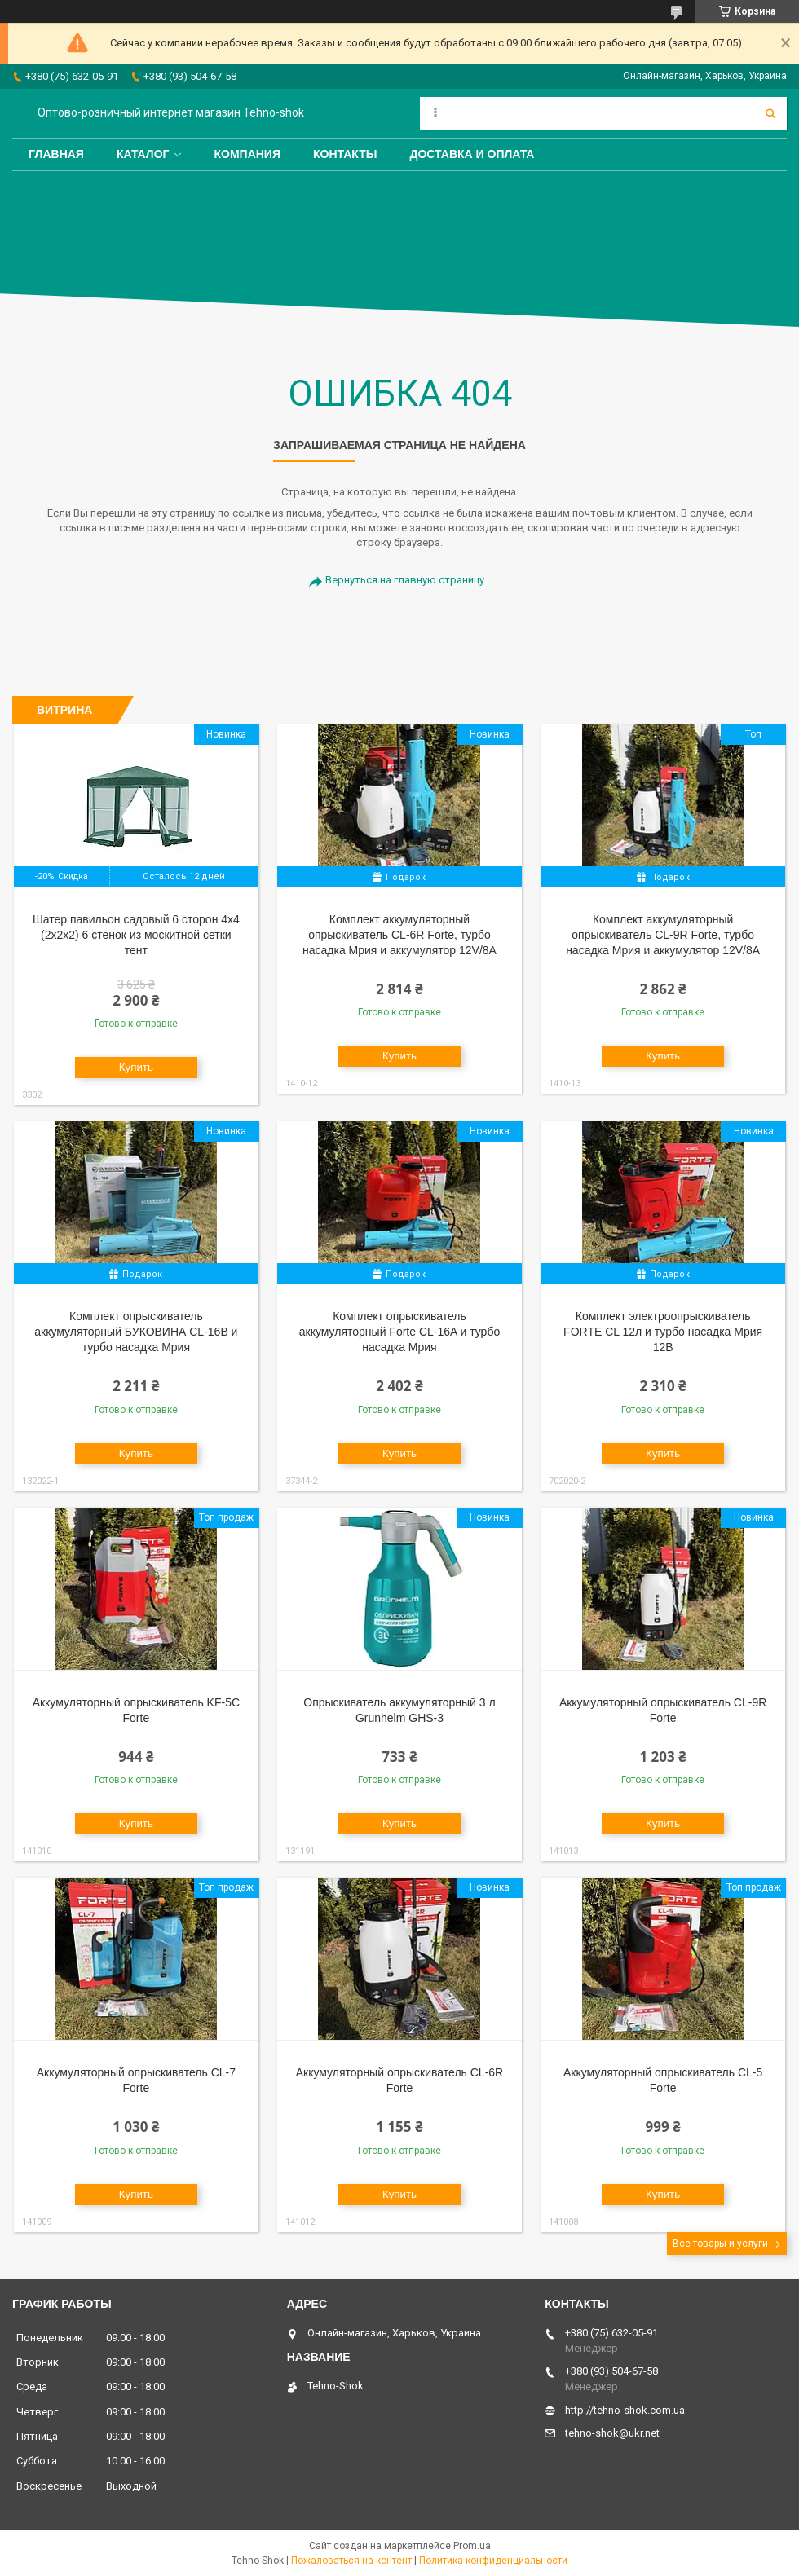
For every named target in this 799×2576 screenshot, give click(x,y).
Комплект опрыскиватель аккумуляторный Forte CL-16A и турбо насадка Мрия (399, 1332)
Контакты (345, 154)
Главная (56, 154)
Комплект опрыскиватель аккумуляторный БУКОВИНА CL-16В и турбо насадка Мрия (135, 1332)
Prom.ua (472, 2546)
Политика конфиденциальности (493, 2560)
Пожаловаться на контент (351, 2560)
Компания (247, 154)
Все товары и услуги (720, 2243)
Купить (136, 1067)
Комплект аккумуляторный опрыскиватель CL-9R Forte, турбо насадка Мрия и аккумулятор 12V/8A (663, 935)
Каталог (143, 154)
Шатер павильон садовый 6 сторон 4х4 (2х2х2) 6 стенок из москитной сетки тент (136, 935)
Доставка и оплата (471, 154)
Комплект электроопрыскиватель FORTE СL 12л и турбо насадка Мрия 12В (662, 1332)
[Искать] (770, 113)
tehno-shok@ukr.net (612, 2433)
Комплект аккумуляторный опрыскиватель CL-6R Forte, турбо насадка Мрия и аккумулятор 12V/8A (399, 935)
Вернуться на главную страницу (404, 580)
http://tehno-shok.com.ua (625, 2410)
